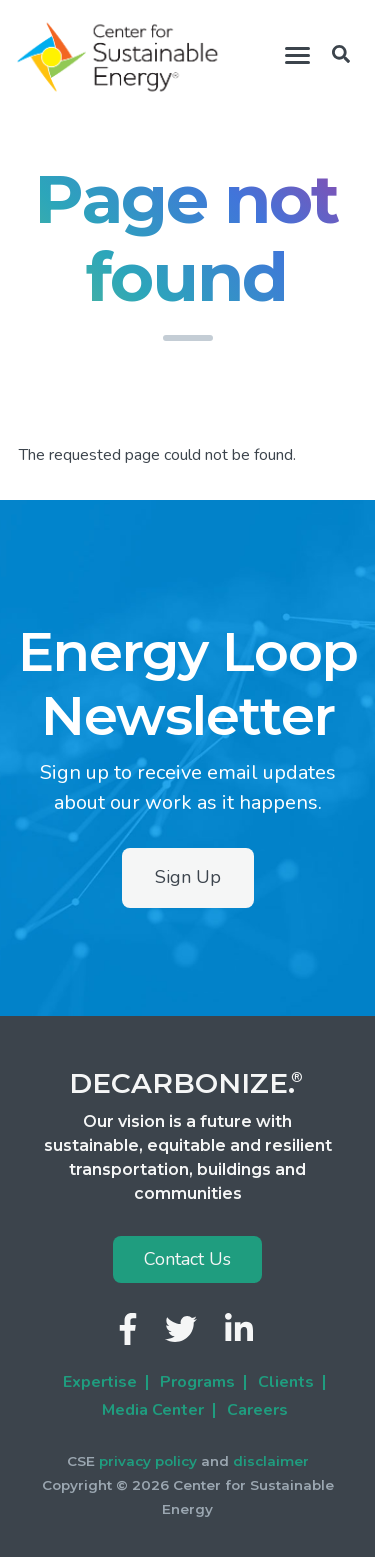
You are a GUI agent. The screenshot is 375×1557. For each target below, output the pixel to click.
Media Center (153, 1410)
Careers (257, 1410)
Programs (197, 1382)
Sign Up (188, 877)
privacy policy (148, 1461)
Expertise (100, 1382)
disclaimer (271, 1461)
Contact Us (187, 1259)
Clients (286, 1382)
